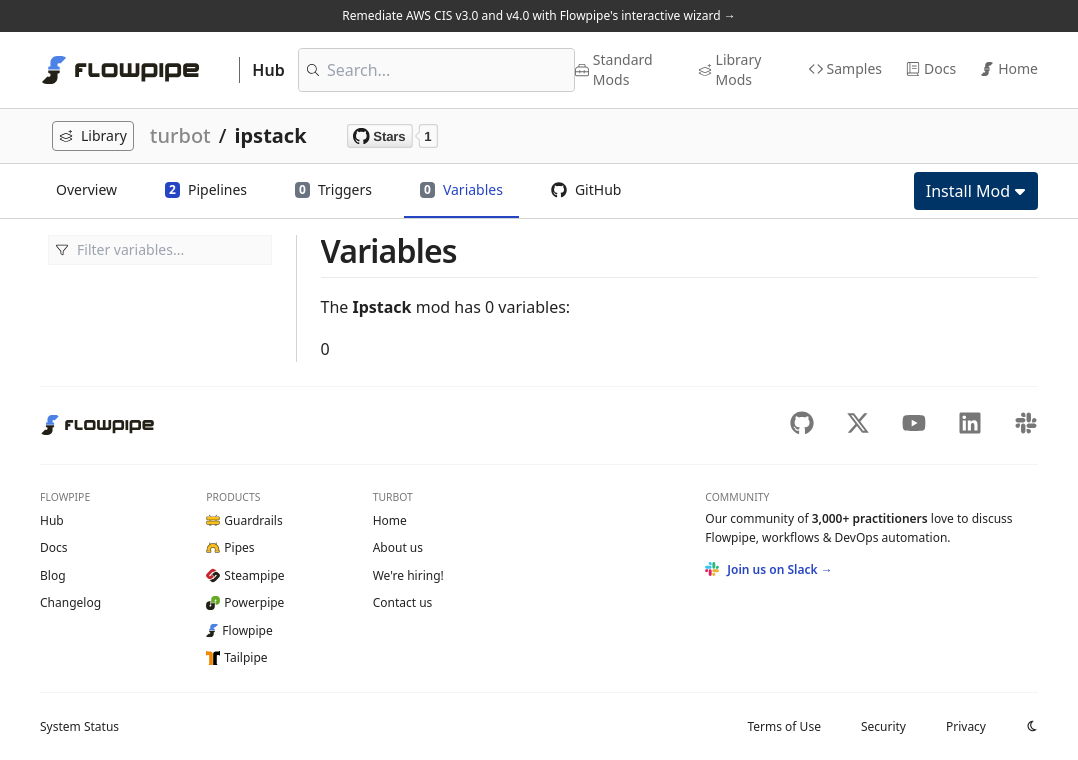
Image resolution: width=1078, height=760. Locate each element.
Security (883, 726)
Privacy (966, 726)
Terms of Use (783, 726)
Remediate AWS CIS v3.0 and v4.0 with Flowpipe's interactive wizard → (538, 15)
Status (79, 726)
